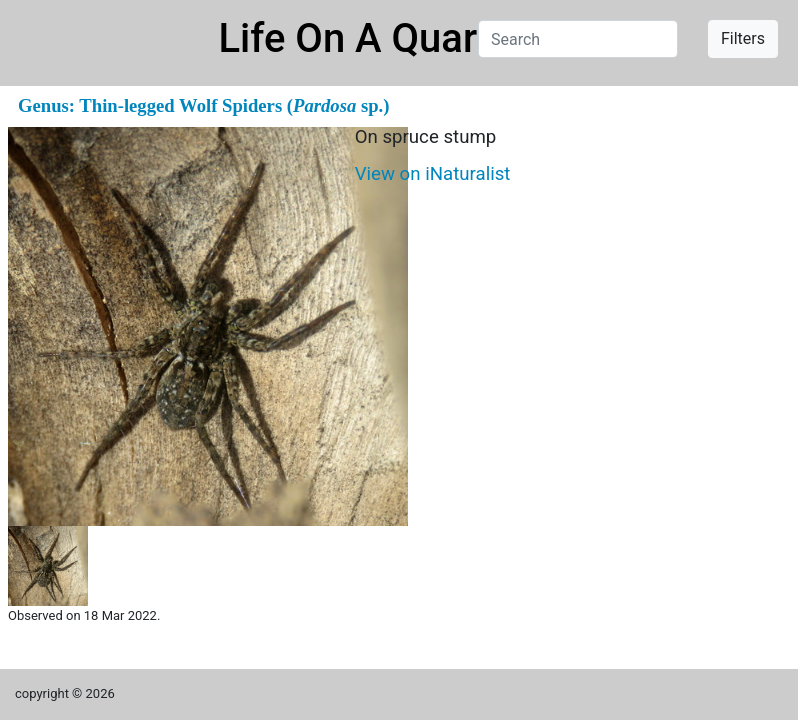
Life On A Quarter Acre (419, 38)
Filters (743, 38)
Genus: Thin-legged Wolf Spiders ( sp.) (203, 105)
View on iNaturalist (433, 174)
